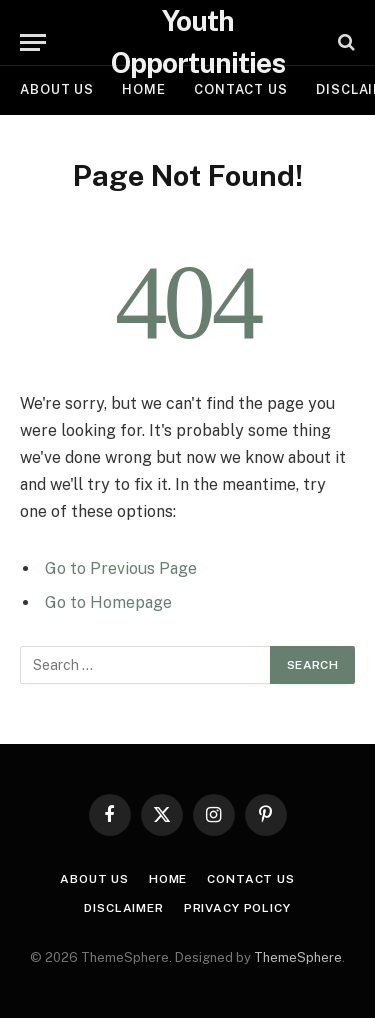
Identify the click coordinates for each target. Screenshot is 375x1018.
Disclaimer (123, 908)
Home (144, 89)
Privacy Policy (237, 908)
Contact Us (241, 89)
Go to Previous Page (121, 568)
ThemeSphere (298, 957)
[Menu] (33, 42)
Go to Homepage (108, 602)
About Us (57, 89)
